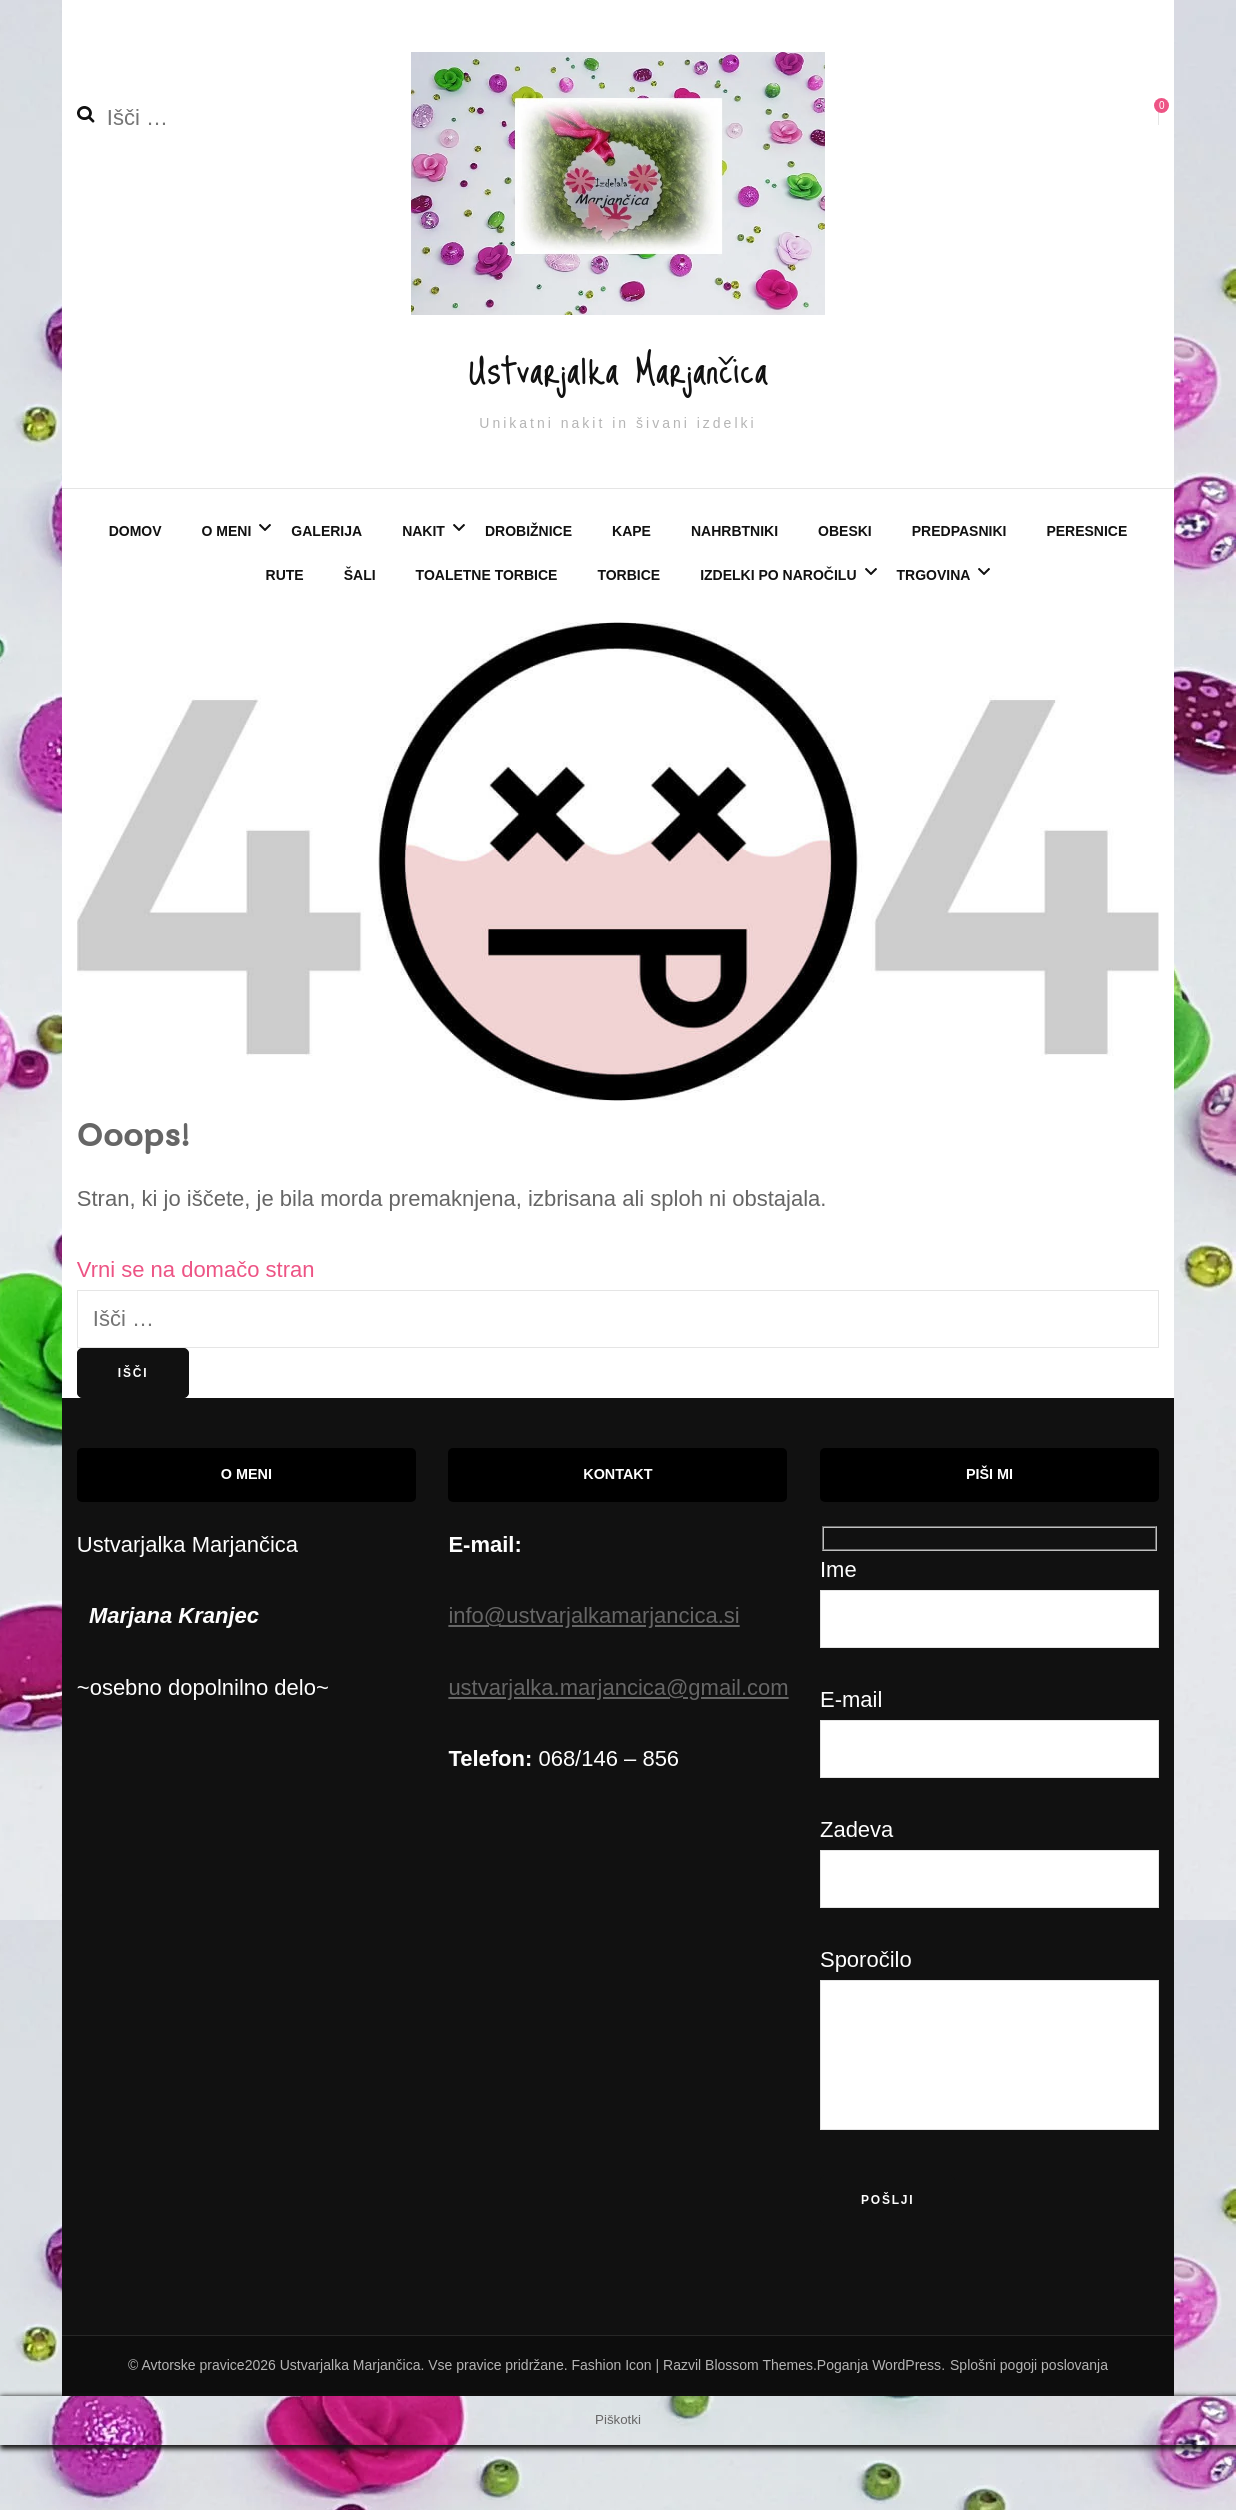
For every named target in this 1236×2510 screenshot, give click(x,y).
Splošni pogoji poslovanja (1029, 2431)
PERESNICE (1086, 597)
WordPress (906, 2431)
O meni (227, 597)
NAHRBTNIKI (734, 597)
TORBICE (628, 640)
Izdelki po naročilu (778, 640)
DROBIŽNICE (528, 597)
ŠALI (360, 640)
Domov (135, 597)
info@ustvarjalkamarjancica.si (593, 1681)
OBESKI (845, 597)
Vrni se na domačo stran (196, 1335)
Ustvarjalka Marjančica (618, 395)
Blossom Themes (759, 2431)
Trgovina (934, 640)
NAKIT (423, 597)
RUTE (285, 640)
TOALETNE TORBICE (487, 640)
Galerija (326, 597)
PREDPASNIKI (959, 597)
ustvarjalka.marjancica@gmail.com (618, 1752)
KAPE (631, 597)
